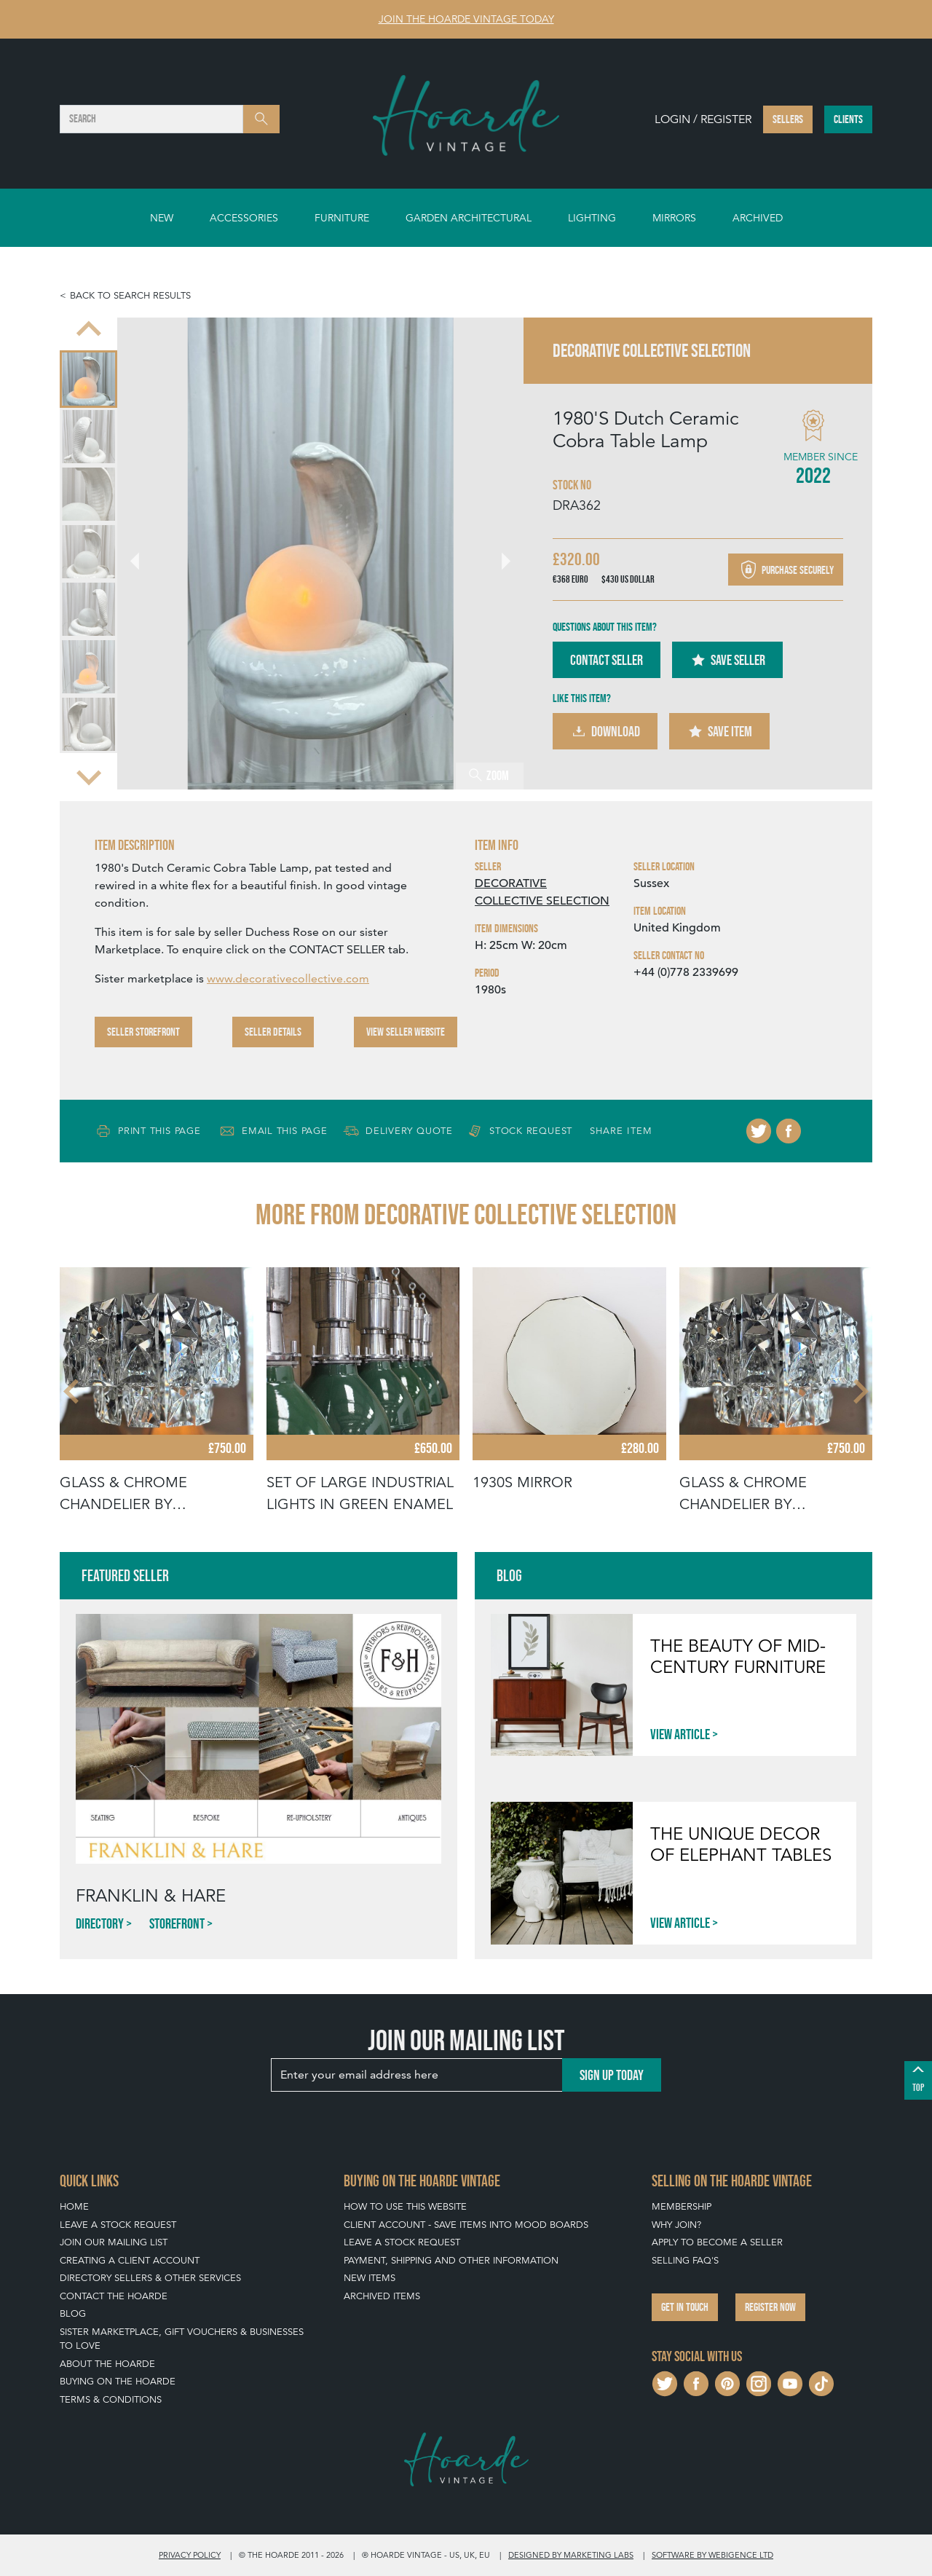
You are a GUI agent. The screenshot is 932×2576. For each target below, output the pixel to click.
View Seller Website (405, 1032)
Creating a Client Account (130, 2260)
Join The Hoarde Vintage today (466, 18)
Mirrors (674, 217)
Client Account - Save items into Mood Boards (466, 2224)
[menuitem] (88, 379)
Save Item (719, 731)
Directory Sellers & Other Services (150, 2278)
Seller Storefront (143, 1032)
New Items (369, 2278)
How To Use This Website (405, 2206)
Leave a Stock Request (118, 2224)
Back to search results (130, 295)
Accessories (244, 217)
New (161, 217)
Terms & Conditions (111, 2399)
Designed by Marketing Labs (570, 2555)
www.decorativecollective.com (288, 978)
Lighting (592, 217)
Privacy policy (190, 2555)
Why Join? (676, 2224)
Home (74, 2206)
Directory (100, 1923)
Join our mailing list (113, 2242)
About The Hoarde (107, 2364)
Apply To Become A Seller (717, 2242)
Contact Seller (606, 660)
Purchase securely (786, 569)
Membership (681, 2206)
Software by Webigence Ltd (712, 2555)
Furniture (342, 217)
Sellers (788, 119)
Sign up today (612, 2075)
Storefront (177, 1923)
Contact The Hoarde (113, 2296)
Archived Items (382, 2296)
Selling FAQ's (685, 2260)
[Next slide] (89, 776)
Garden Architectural (469, 217)
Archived (757, 217)
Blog (73, 2313)
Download (605, 731)
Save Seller (727, 660)
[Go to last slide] (143, 553)
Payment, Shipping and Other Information (451, 2260)
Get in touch (684, 2307)
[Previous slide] (89, 331)
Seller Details (273, 1032)
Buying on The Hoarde (117, 2381)
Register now (770, 2307)
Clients (848, 119)
